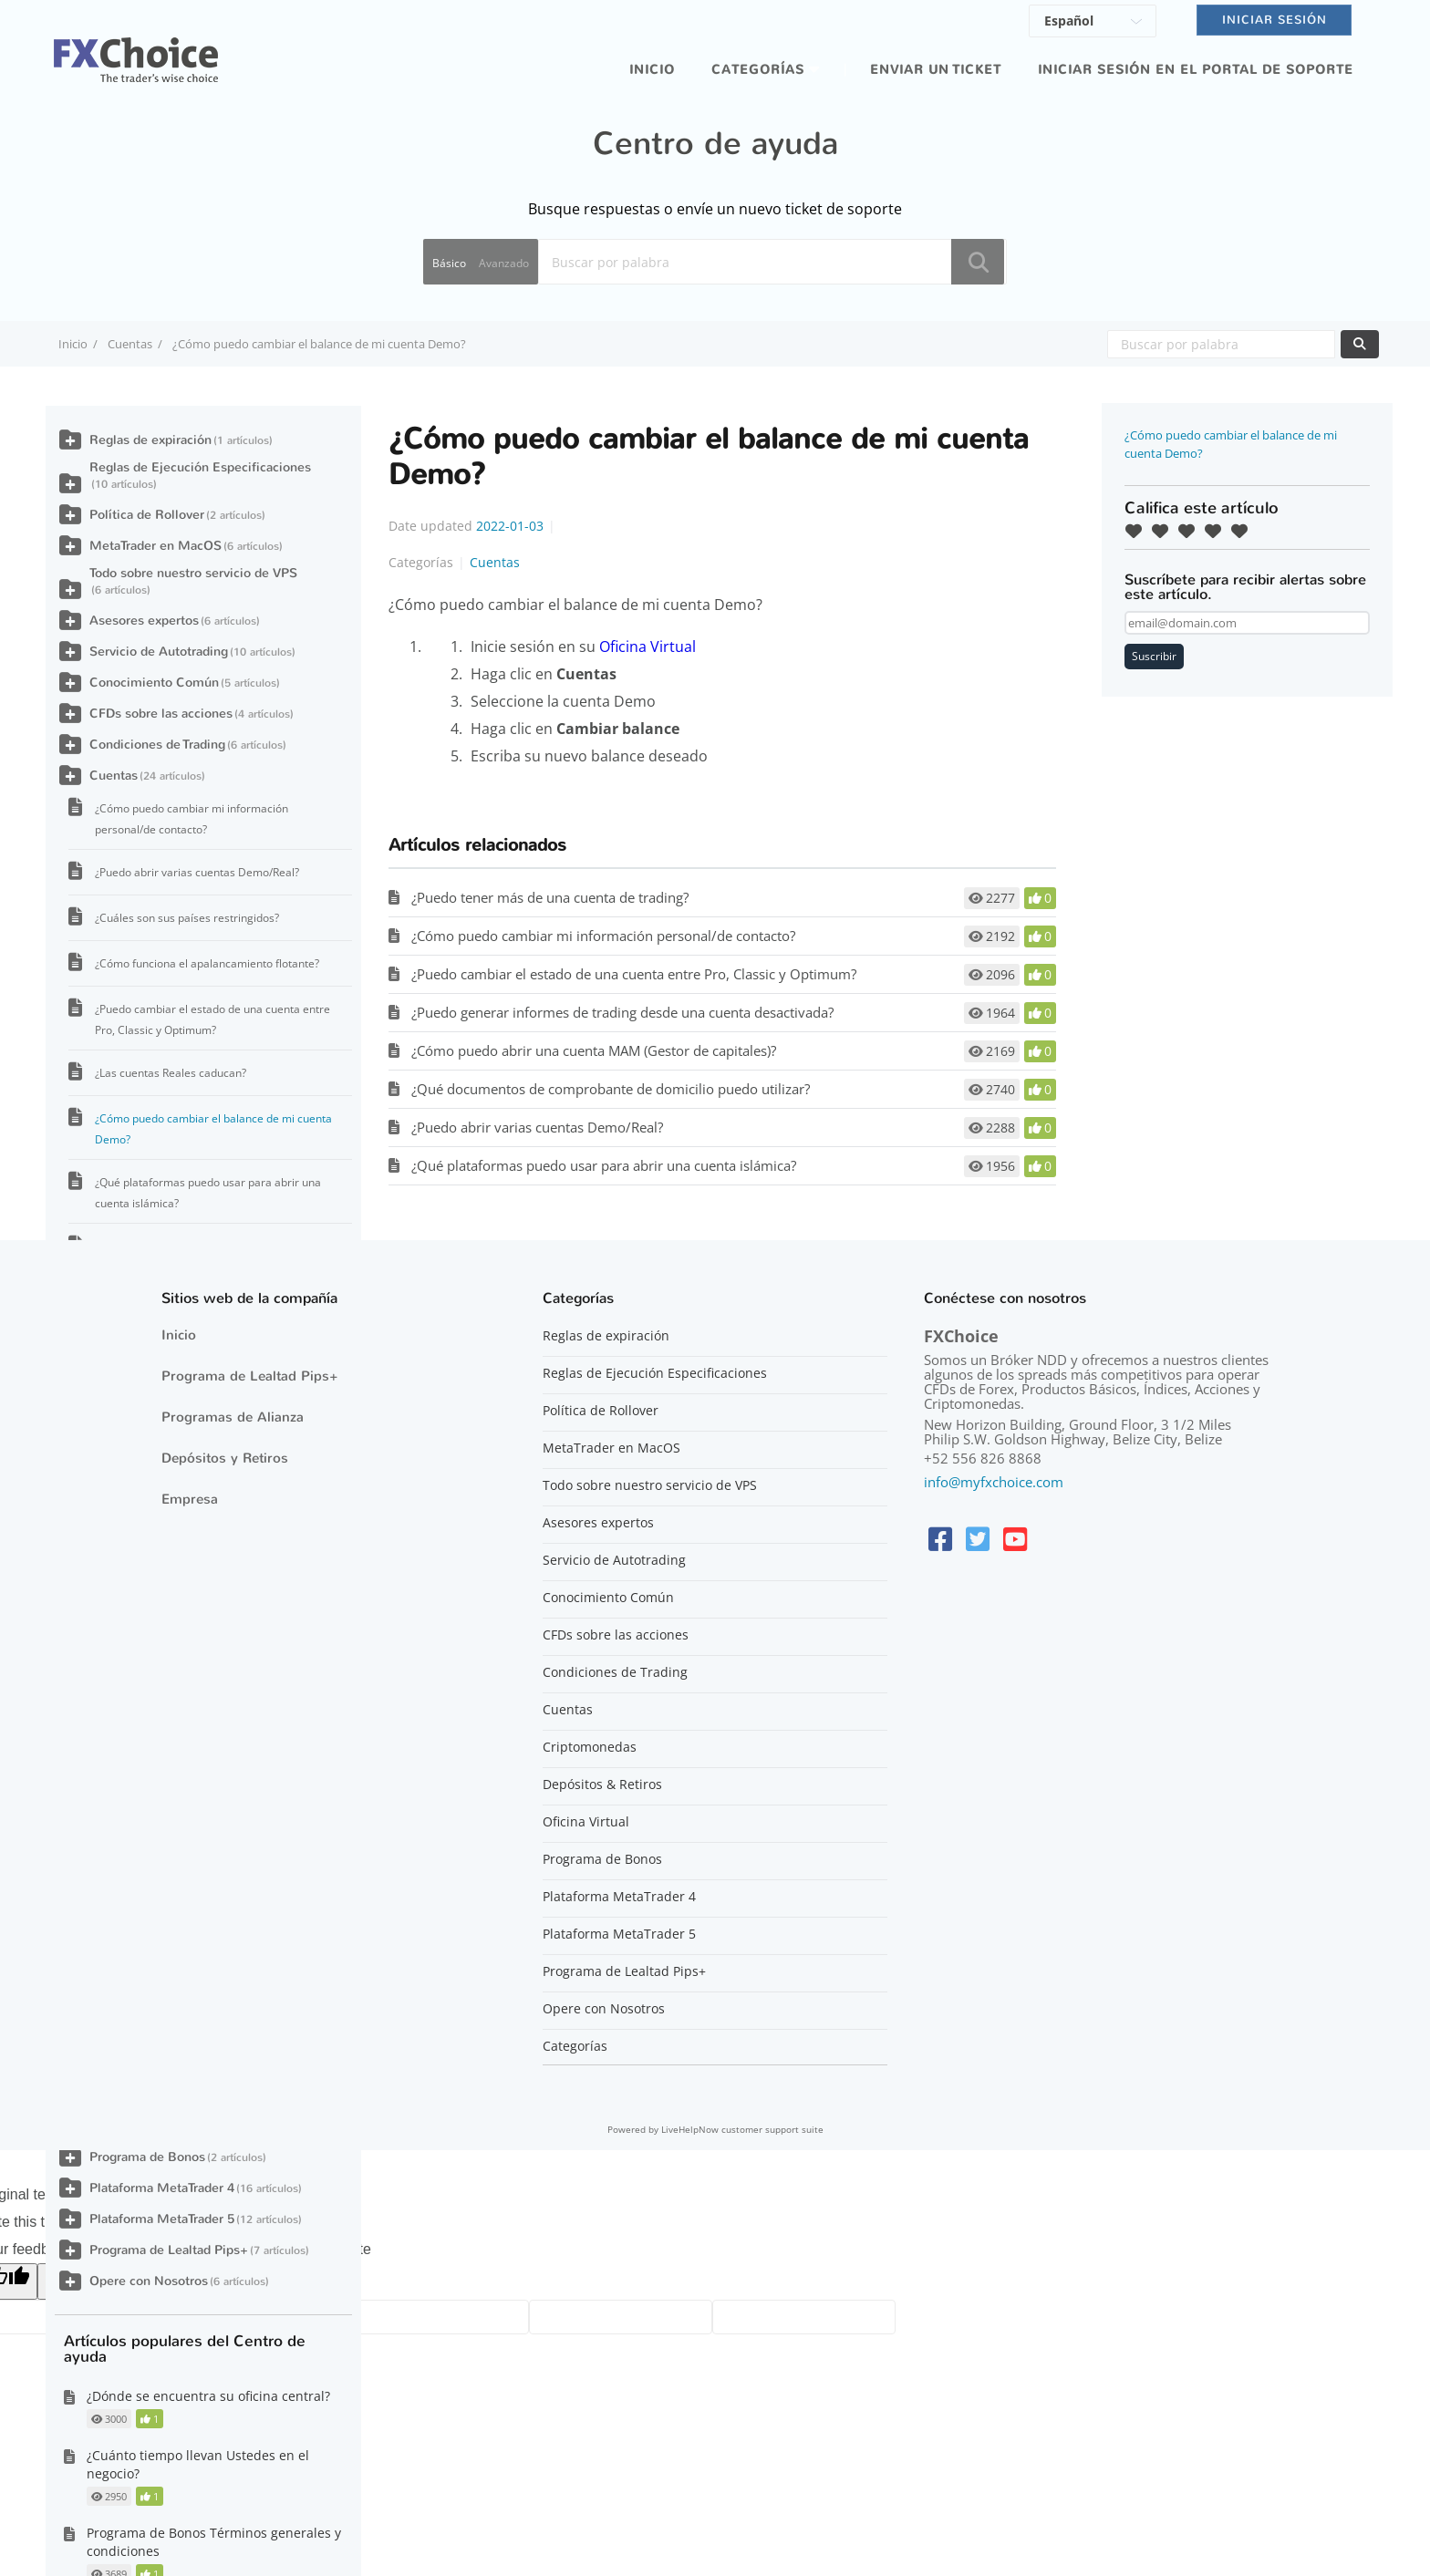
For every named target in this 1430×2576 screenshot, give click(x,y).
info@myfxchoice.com (993, 1482)
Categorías (757, 69)
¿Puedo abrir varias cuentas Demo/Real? (537, 1127)
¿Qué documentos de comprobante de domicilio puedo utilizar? (610, 1089)
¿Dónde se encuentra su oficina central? (208, 2396)
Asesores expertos (144, 620)
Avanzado (504, 263)
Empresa (189, 1499)
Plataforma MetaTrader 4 (161, 2188)
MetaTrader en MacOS (155, 545)
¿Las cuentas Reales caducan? (170, 1073)
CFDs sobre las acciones (161, 713)
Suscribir (1154, 656)
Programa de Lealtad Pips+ (168, 2250)
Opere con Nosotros (148, 2281)
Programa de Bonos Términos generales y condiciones (214, 2542)
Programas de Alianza (232, 1417)
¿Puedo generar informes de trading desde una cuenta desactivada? (622, 1012)
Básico (449, 263)
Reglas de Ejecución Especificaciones (200, 467)
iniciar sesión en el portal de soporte (1195, 69)
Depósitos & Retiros (602, 1784)
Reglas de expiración (150, 440)
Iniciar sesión (1274, 19)
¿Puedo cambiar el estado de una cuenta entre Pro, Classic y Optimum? (633, 974)
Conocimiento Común (154, 682)
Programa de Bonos (147, 2157)
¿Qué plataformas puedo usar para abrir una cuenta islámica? (603, 1165)
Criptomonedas (590, 1747)
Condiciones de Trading (157, 744)
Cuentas (130, 344)
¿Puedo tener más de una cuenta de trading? (550, 897)
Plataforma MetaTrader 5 (161, 2219)
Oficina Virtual (647, 646)
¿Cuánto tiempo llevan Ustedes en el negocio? (198, 2464)
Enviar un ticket (935, 69)
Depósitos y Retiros (224, 1458)
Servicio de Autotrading (158, 651)
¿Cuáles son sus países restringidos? (187, 918)
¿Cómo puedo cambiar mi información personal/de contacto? (603, 935)
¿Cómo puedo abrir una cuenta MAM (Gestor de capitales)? (593, 1050)
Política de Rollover (146, 514)
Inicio (652, 69)
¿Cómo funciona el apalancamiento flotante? (207, 963)
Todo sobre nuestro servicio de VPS (193, 573)
